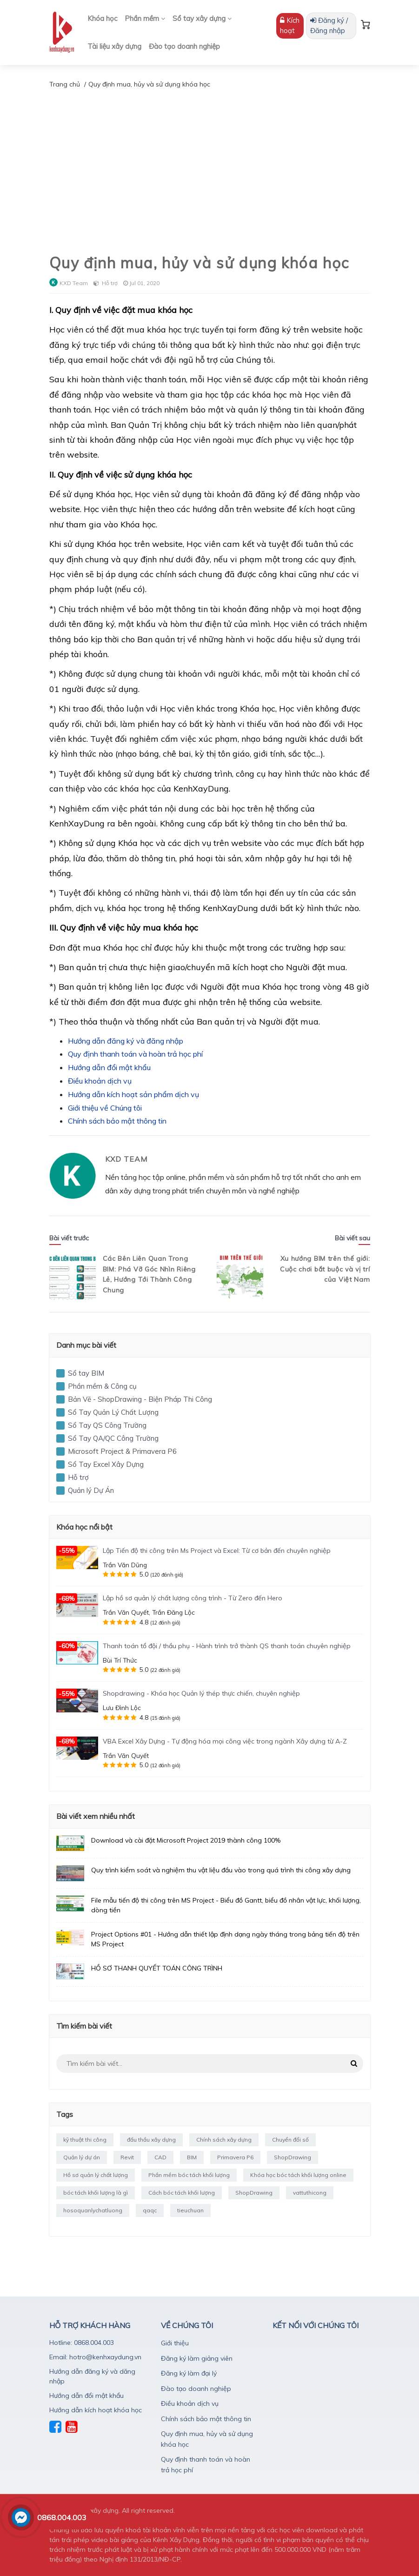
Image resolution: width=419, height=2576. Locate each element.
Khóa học (102, 18)
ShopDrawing (292, 2157)
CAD (160, 2157)
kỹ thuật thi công (84, 2139)
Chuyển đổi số (290, 2139)
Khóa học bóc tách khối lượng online (298, 2174)
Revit (127, 2157)
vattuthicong (309, 2192)
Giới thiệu (175, 2343)
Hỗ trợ (110, 283)
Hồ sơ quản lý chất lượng (95, 2174)
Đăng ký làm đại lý (189, 2373)
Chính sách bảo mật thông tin (117, 1120)
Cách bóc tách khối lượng (181, 2192)
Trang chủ (64, 84)
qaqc (150, 2210)
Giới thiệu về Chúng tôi (105, 1107)
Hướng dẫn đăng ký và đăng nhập (125, 1040)
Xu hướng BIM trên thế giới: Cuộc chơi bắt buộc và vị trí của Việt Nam (325, 1269)
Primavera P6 (235, 2157)
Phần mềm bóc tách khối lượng (189, 2174)
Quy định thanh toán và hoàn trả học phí (135, 1053)
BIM (192, 2157)
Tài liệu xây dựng (114, 46)
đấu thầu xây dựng (151, 2139)
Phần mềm (145, 18)
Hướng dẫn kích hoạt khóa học (95, 2410)
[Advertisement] (209, 159)
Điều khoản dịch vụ (100, 1080)
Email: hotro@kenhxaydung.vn (95, 2357)
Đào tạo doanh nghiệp (184, 46)
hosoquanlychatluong (92, 2210)
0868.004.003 (61, 2517)
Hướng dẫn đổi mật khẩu (109, 1067)
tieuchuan (190, 2210)
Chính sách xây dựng (224, 2139)
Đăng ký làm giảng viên (197, 2358)
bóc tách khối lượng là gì (95, 2192)
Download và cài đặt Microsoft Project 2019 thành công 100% (185, 1840)
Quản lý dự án (81, 2157)
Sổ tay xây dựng (202, 18)
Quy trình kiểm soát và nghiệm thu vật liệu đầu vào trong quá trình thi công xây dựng (221, 1870)
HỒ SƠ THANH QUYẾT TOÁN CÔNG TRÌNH (156, 1968)
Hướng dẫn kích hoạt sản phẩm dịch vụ (133, 1094)
